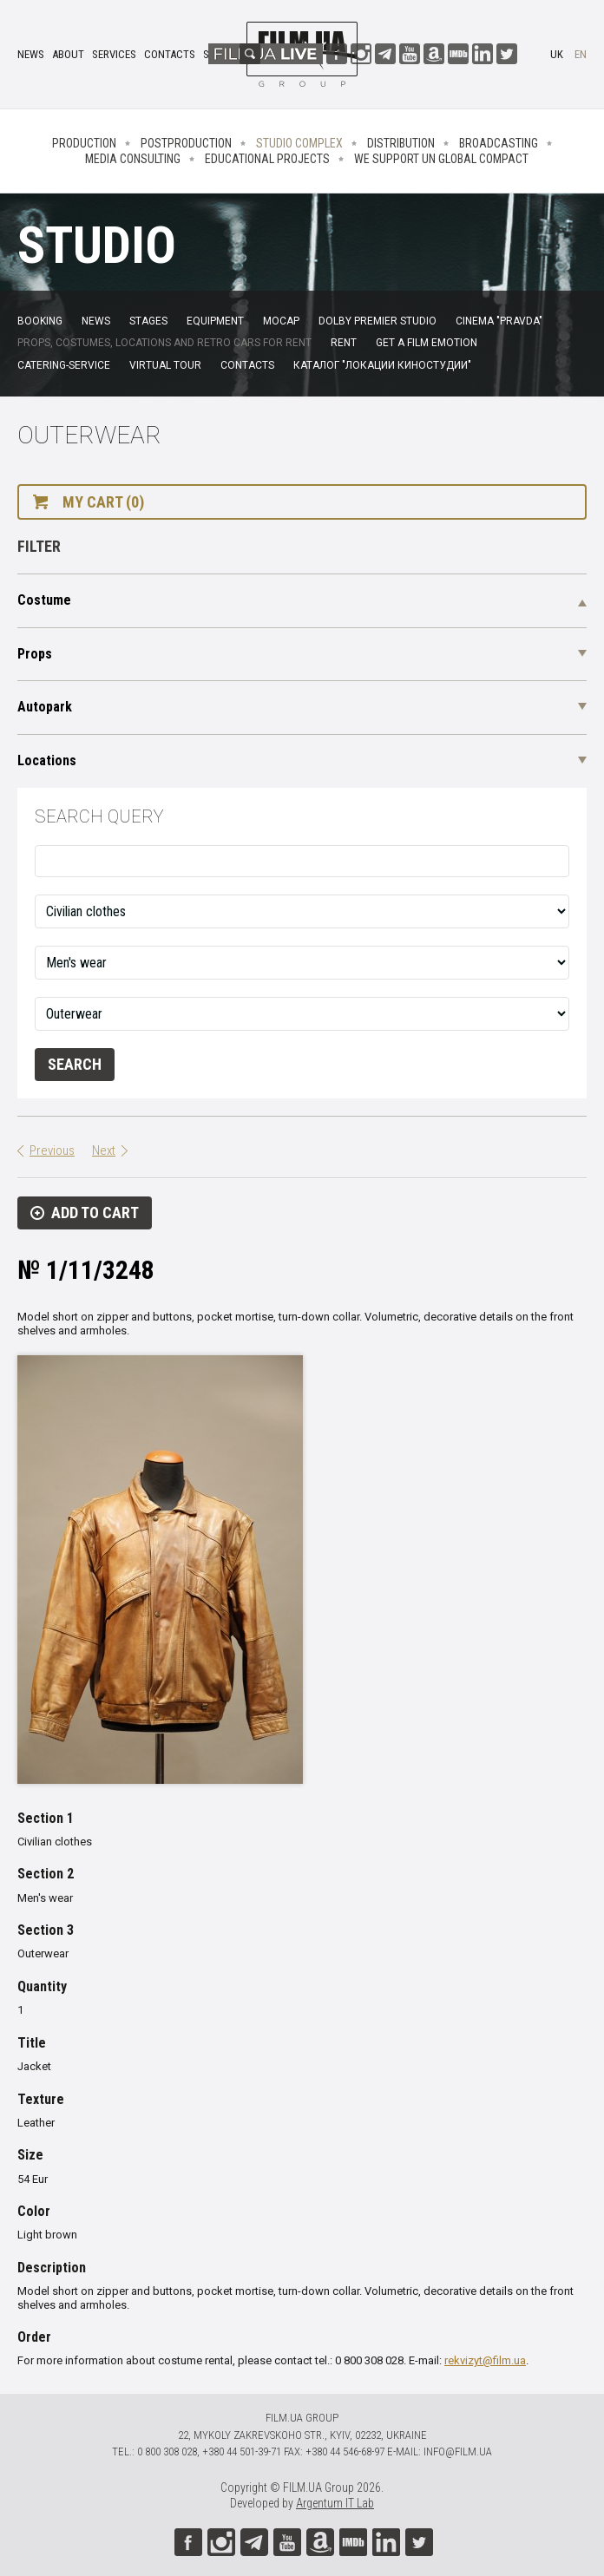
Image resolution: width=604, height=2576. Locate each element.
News (30, 54)
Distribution (401, 143)
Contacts (169, 54)
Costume (44, 600)
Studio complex (299, 143)
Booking (39, 321)
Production (84, 143)
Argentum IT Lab (335, 2503)
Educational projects (267, 159)
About (68, 54)
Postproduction (186, 143)
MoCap (281, 321)
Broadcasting (498, 143)
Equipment (215, 321)
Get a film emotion (426, 343)
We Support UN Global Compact (441, 159)
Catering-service (63, 365)
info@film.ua (457, 2451)
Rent (344, 343)
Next (103, 1150)
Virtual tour (165, 365)
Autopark (44, 706)
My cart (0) (103, 502)
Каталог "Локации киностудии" (382, 365)
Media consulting (133, 159)
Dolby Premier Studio (377, 321)
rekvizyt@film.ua (485, 2360)
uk (556, 54)
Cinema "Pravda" (499, 321)
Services (114, 54)
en (580, 54)
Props (34, 654)
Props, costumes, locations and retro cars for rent (164, 343)
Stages (148, 321)
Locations (46, 760)
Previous (52, 1150)
